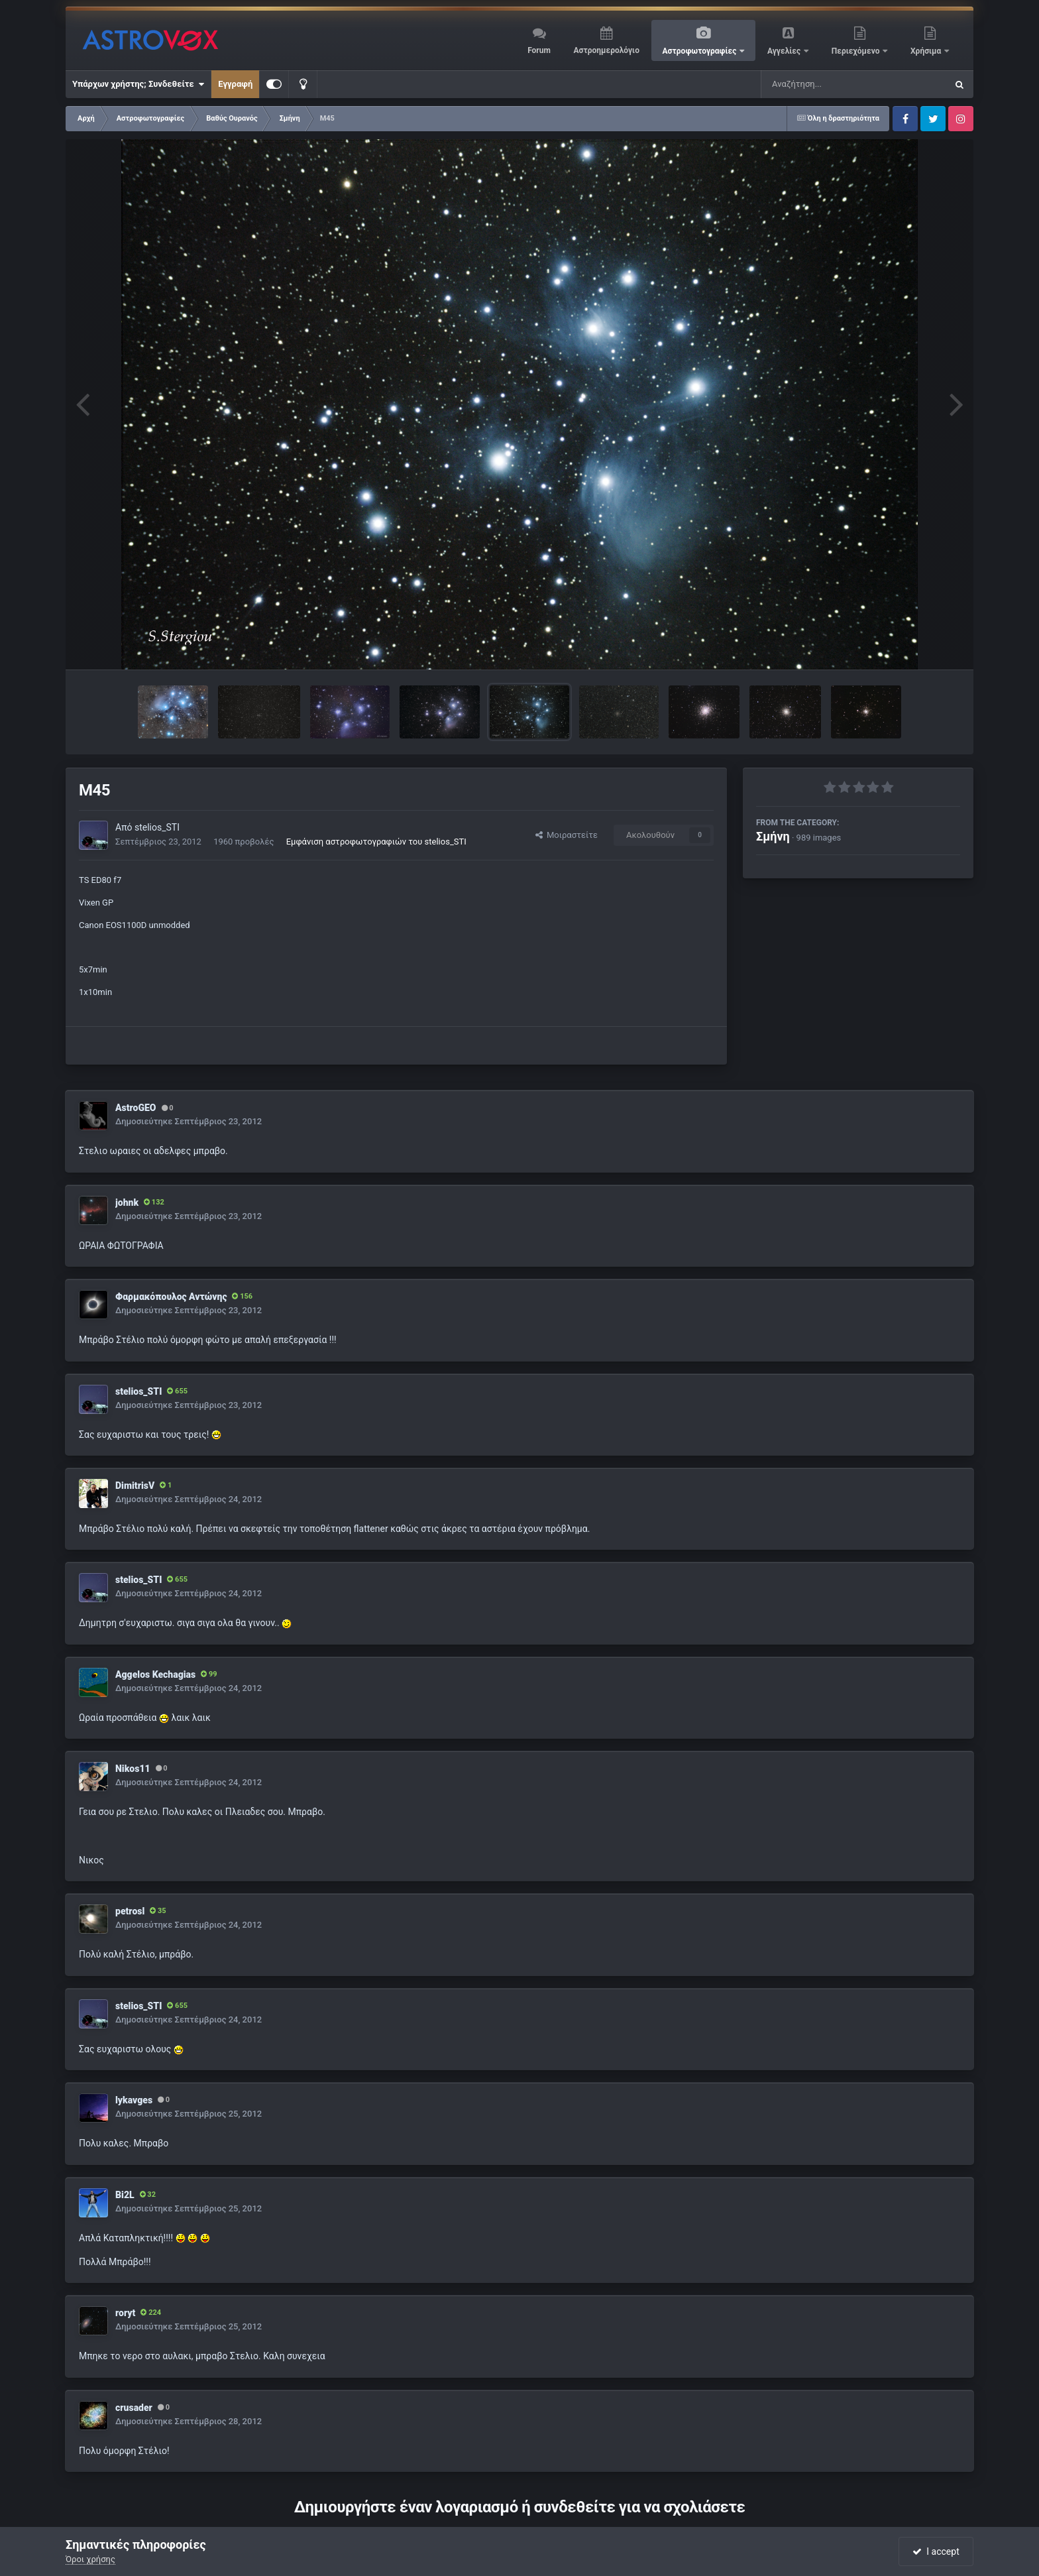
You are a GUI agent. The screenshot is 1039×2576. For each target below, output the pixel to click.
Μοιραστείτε (566, 835)
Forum (539, 50)
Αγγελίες (784, 51)
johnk (126, 1202)
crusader (133, 2407)
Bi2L (125, 2195)
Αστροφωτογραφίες (701, 51)
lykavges (133, 2100)
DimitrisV (134, 1485)
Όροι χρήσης (90, 2559)
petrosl (129, 1911)
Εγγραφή (235, 84)
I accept (935, 2551)
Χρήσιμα (926, 51)
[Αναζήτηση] (827, 84)
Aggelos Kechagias (155, 1674)
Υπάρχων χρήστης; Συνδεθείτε (138, 84)
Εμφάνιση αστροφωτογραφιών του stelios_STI (376, 842)
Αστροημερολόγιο (606, 50)
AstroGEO (135, 1107)
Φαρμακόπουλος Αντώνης (171, 1296)
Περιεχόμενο (857, 51)
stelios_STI (157, 827)
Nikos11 (132, 1768)
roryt (125, 2313)
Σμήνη (773, 836)
